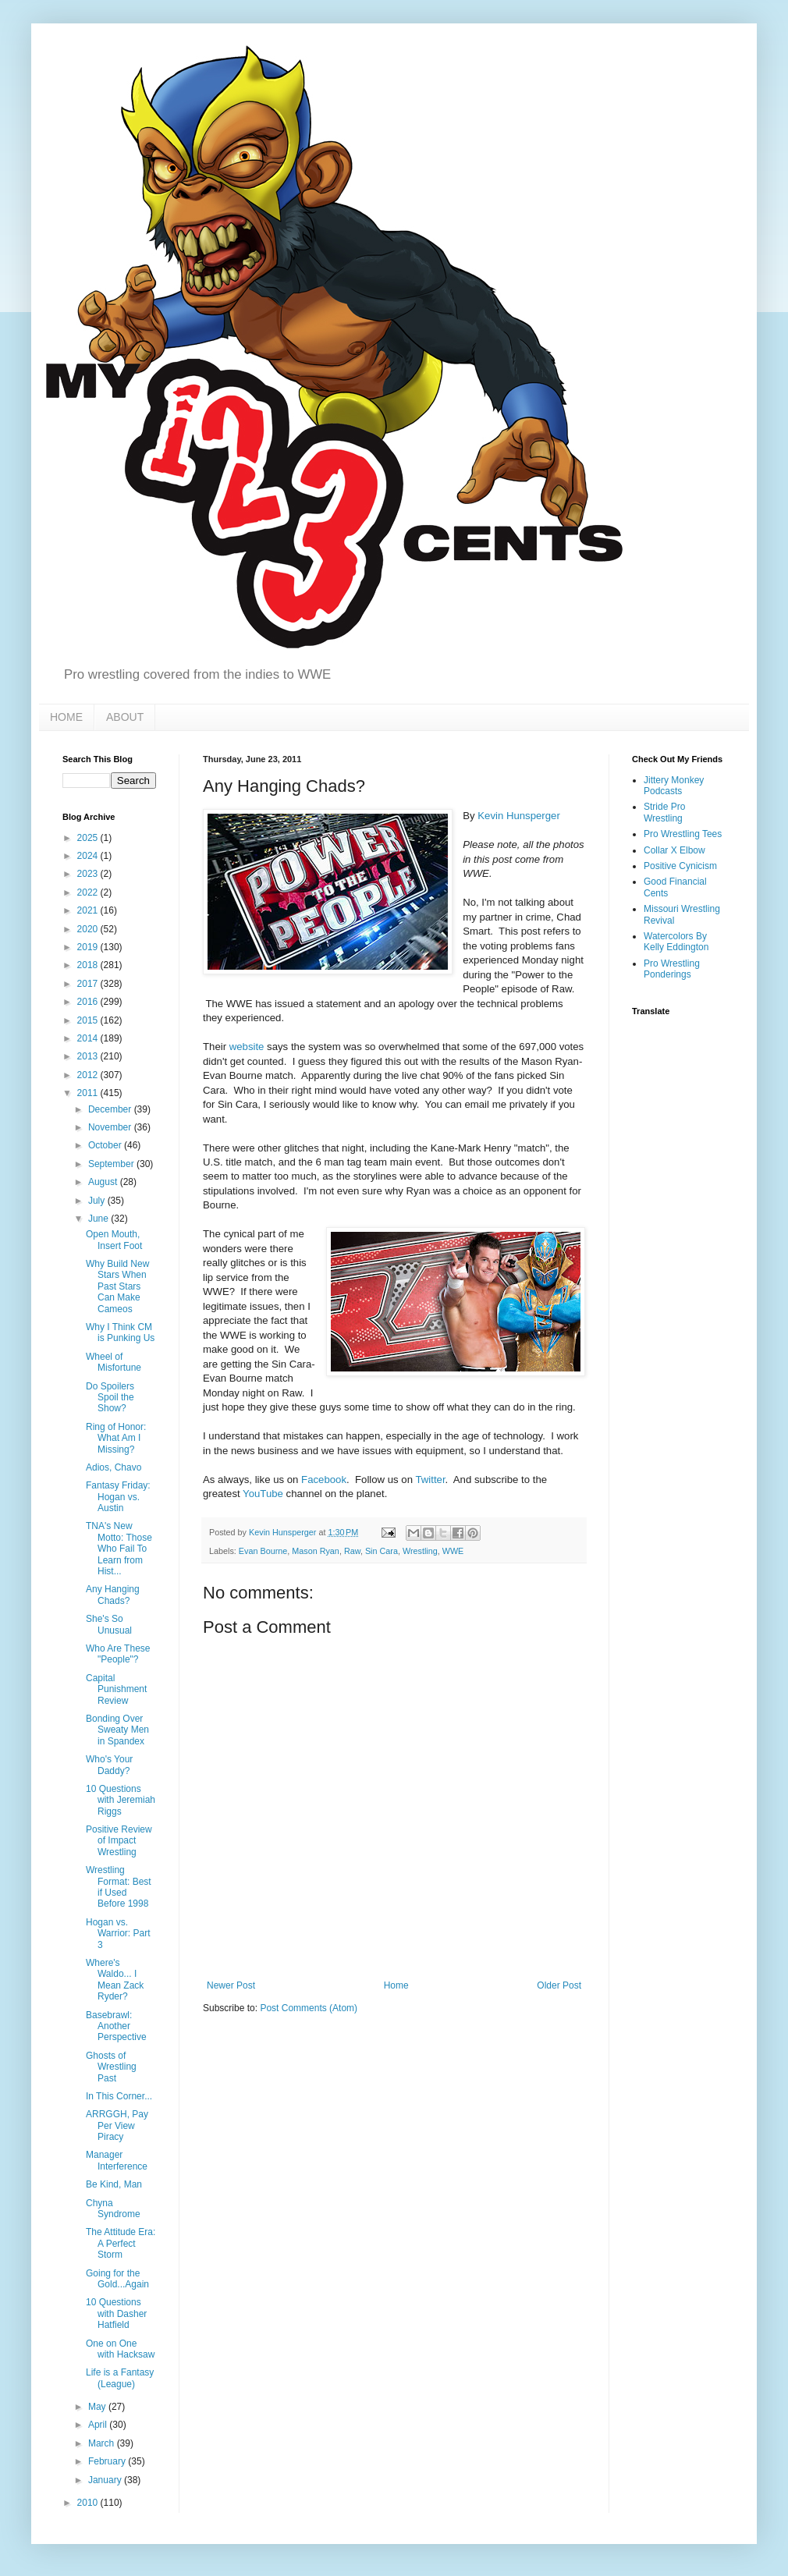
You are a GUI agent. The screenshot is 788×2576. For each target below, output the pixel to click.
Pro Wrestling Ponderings (672, 969)
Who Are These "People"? (118, 1654)
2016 (89, 1001)
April (98, 2424)
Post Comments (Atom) (308, 2008)
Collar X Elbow (674, 850)
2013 (89, 1056)
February (108, 2461)
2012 (89, 1075)
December (111, 1109)
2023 (89, 873)
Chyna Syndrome (113, 2208)
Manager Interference (116, 2160)
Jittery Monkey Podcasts (674, 786)
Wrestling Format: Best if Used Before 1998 (118, 1887)
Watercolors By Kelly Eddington (676, 942)
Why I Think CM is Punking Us (120, 1332)
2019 (89, 947)
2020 (89, 929)
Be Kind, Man (114, 2184)
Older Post (559, 1985)
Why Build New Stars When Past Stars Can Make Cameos (117, 1286)
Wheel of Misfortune (113, 1362)
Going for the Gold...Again (117, 2279)
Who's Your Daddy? (109, 1765)
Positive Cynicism (680, 865)
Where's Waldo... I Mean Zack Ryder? (115, 1979)
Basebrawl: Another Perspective (116, 2026)
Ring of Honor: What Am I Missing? (116, 1438)
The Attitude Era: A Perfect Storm (120, 2243)
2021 (89, 910)
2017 (89, 983)
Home (396, 1985)
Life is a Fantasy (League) (120, 2378)
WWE (453, 1551)
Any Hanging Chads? (113, 1595)
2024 (89, 855)
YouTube (263, 1493)
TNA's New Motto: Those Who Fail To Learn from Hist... (119, 1548)
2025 (89, 837)
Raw (352, 1551)
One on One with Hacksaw (120, 2349)
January (106, 2480)
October (106, 1145)
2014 (89, 1038)
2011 (89, 1093)
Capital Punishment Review (116, 1689)
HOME (66, 717)
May (98, 2406)
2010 (89, 2502)
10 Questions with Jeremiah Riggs (120, 1800)
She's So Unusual (109, 1624)
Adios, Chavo (113, 1467)
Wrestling (420, 1551)
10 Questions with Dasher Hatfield (116, 2313)
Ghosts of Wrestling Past (111, 2067)
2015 (89, 1020)
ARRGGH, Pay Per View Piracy (117, 2125)
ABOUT (125, 717)
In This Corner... (119, 2096)
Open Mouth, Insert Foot (114, 1240)
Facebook (323, 1479)
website (246, 1046)
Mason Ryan (315, 1551)
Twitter (430, 1479)
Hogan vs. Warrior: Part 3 (118, 1933)
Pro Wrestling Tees (683, 834)
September (112, 1163)
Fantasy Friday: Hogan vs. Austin (118, 1496)
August (104, 1181)
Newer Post (231, 1985)
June (99, 1218)
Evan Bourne (263, 1551)
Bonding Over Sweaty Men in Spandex (117, 1730)
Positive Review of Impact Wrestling (119, 1840)
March (102, 2443)
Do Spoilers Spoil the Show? (110, 1397)
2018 (89, 965)
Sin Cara (381, 1551)
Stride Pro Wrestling (664, 812)
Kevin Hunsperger (518, 815)
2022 (89, 892)
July (98, 1200)
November (111, 1127)
